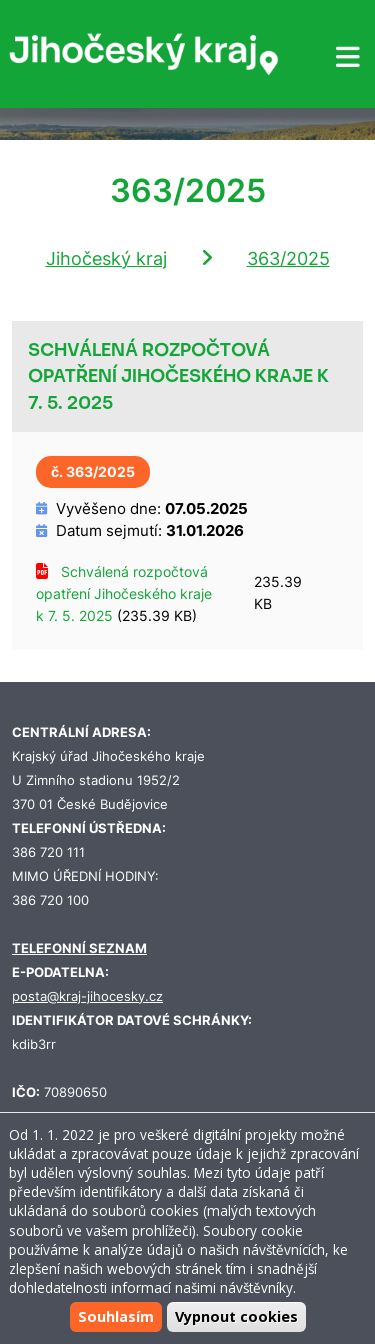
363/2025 (288, 258)
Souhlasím (116, 1316)
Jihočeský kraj (106, 258)
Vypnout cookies (236, 1316)
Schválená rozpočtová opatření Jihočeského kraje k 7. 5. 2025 (124, 593)
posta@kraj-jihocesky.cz (87, 996)
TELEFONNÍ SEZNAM (79, 948)
